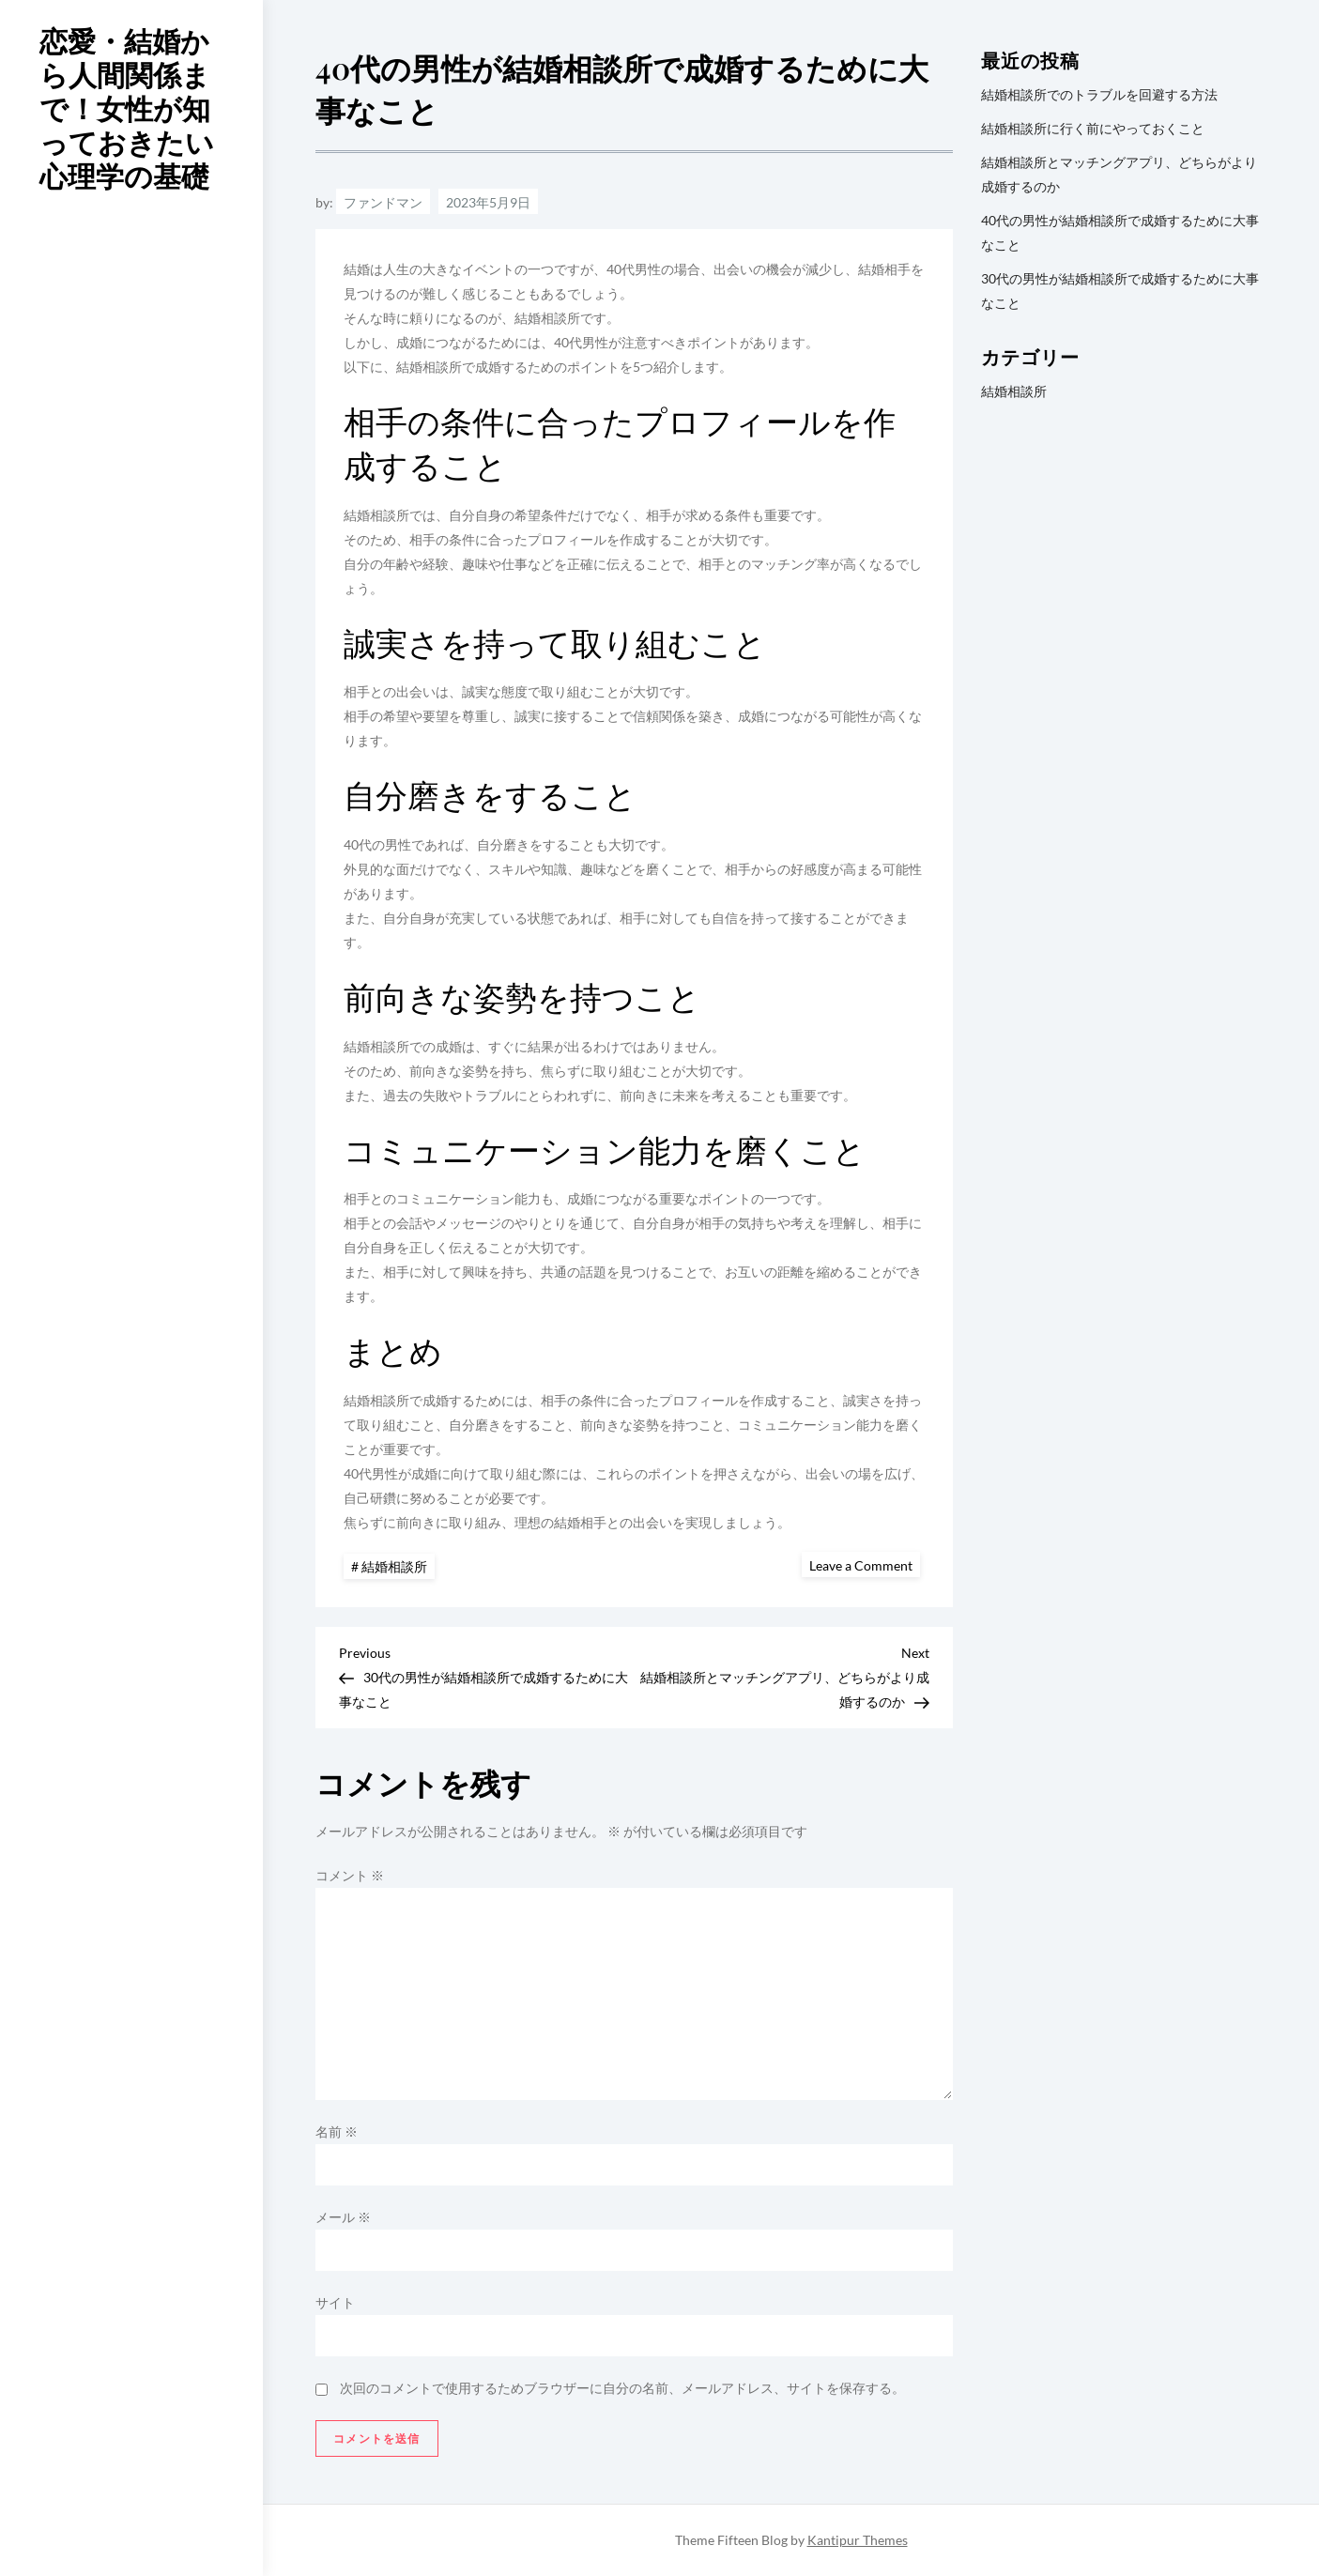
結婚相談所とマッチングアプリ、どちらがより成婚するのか (1119, 174)
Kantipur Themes (857, 2540)
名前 (336, 2131)
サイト (335, 2302)
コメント (349, 1875)
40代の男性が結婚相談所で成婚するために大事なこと (1120, 232)
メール (343, 2217)
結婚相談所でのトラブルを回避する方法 (1099, 94)
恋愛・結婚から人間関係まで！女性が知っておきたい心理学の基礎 (126, 108)
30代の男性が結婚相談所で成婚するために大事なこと (1120, 290)
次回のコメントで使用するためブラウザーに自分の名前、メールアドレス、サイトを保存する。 (622, 2388)
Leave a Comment (864, 1564)
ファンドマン (383, 202)
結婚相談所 (394, 1566)
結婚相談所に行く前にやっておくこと (1092, 128)
